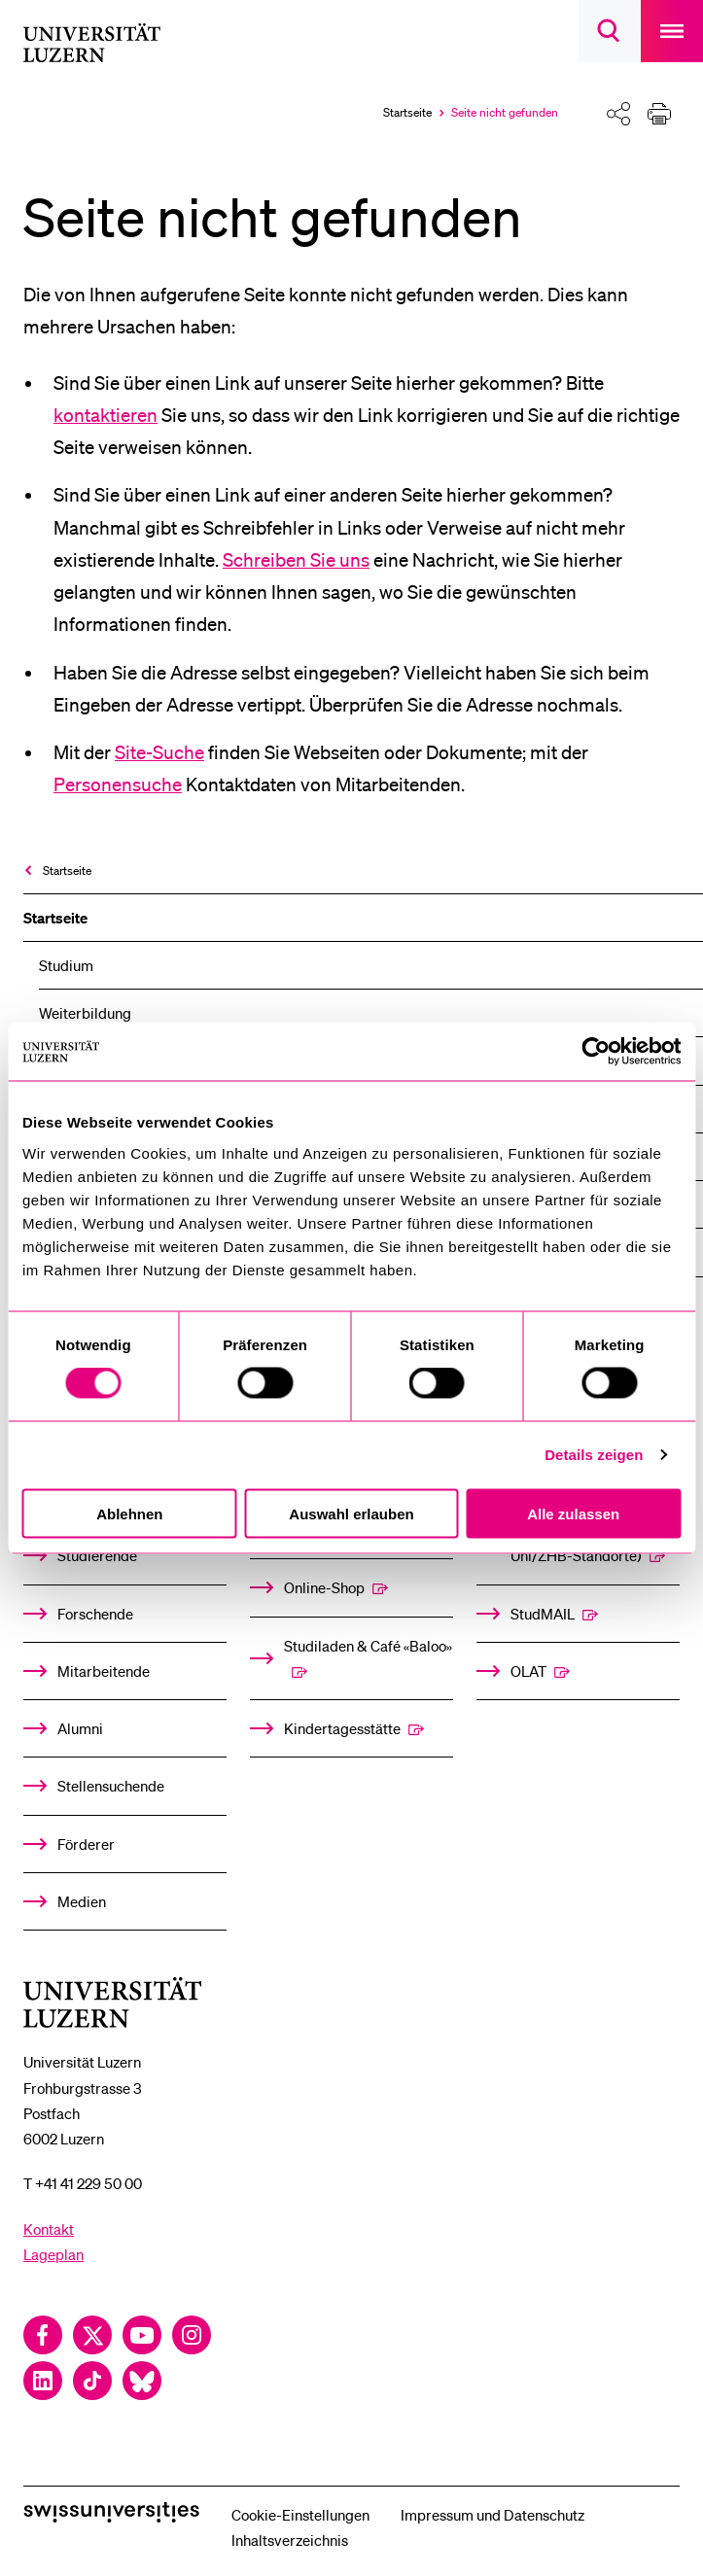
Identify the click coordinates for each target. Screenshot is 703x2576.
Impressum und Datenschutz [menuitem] (492, 2514)
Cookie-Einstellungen (300, 2514)
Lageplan (53, 2254)
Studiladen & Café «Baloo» (368, 1645)
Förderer (86, 1844)
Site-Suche (159, 752)
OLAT (528, 1671)
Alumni (80, 1728)
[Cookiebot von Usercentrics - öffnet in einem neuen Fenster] (595, 1051)
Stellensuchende (110, 1785)
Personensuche (117, 784)
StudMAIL (542, 1613)
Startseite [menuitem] (67, 870)
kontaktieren (105, 415)
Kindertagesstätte (342, 1728)
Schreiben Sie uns (296, 560)
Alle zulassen (573, 1513)
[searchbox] (610, 31)
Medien (81, 1901)
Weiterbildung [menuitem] (85, 1013)
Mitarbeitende (103, 1671)
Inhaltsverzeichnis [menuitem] (289, 2540)
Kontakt (48, 2229)
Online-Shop (324, 1587)
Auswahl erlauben (351, 1513)
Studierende (97, 1555)
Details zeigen (594, 1454)
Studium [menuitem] (66, 965)
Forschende (95, 1613)
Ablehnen (129, 1513)
